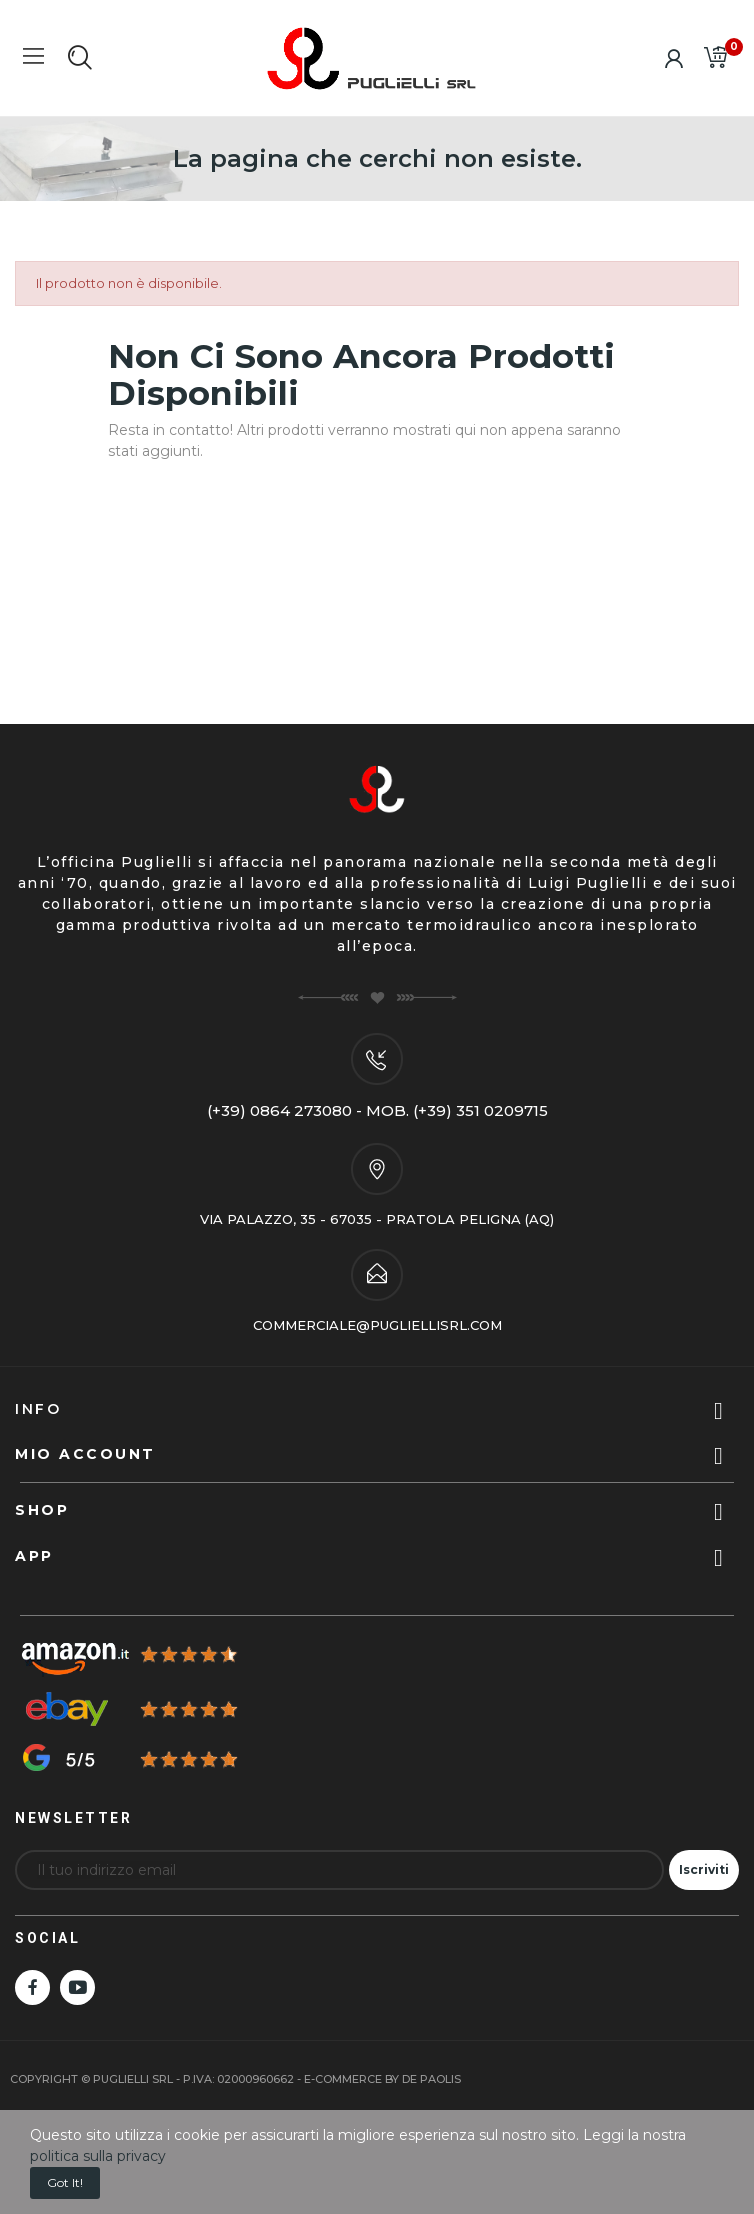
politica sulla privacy (98, 2156)
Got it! (65, 2182)
